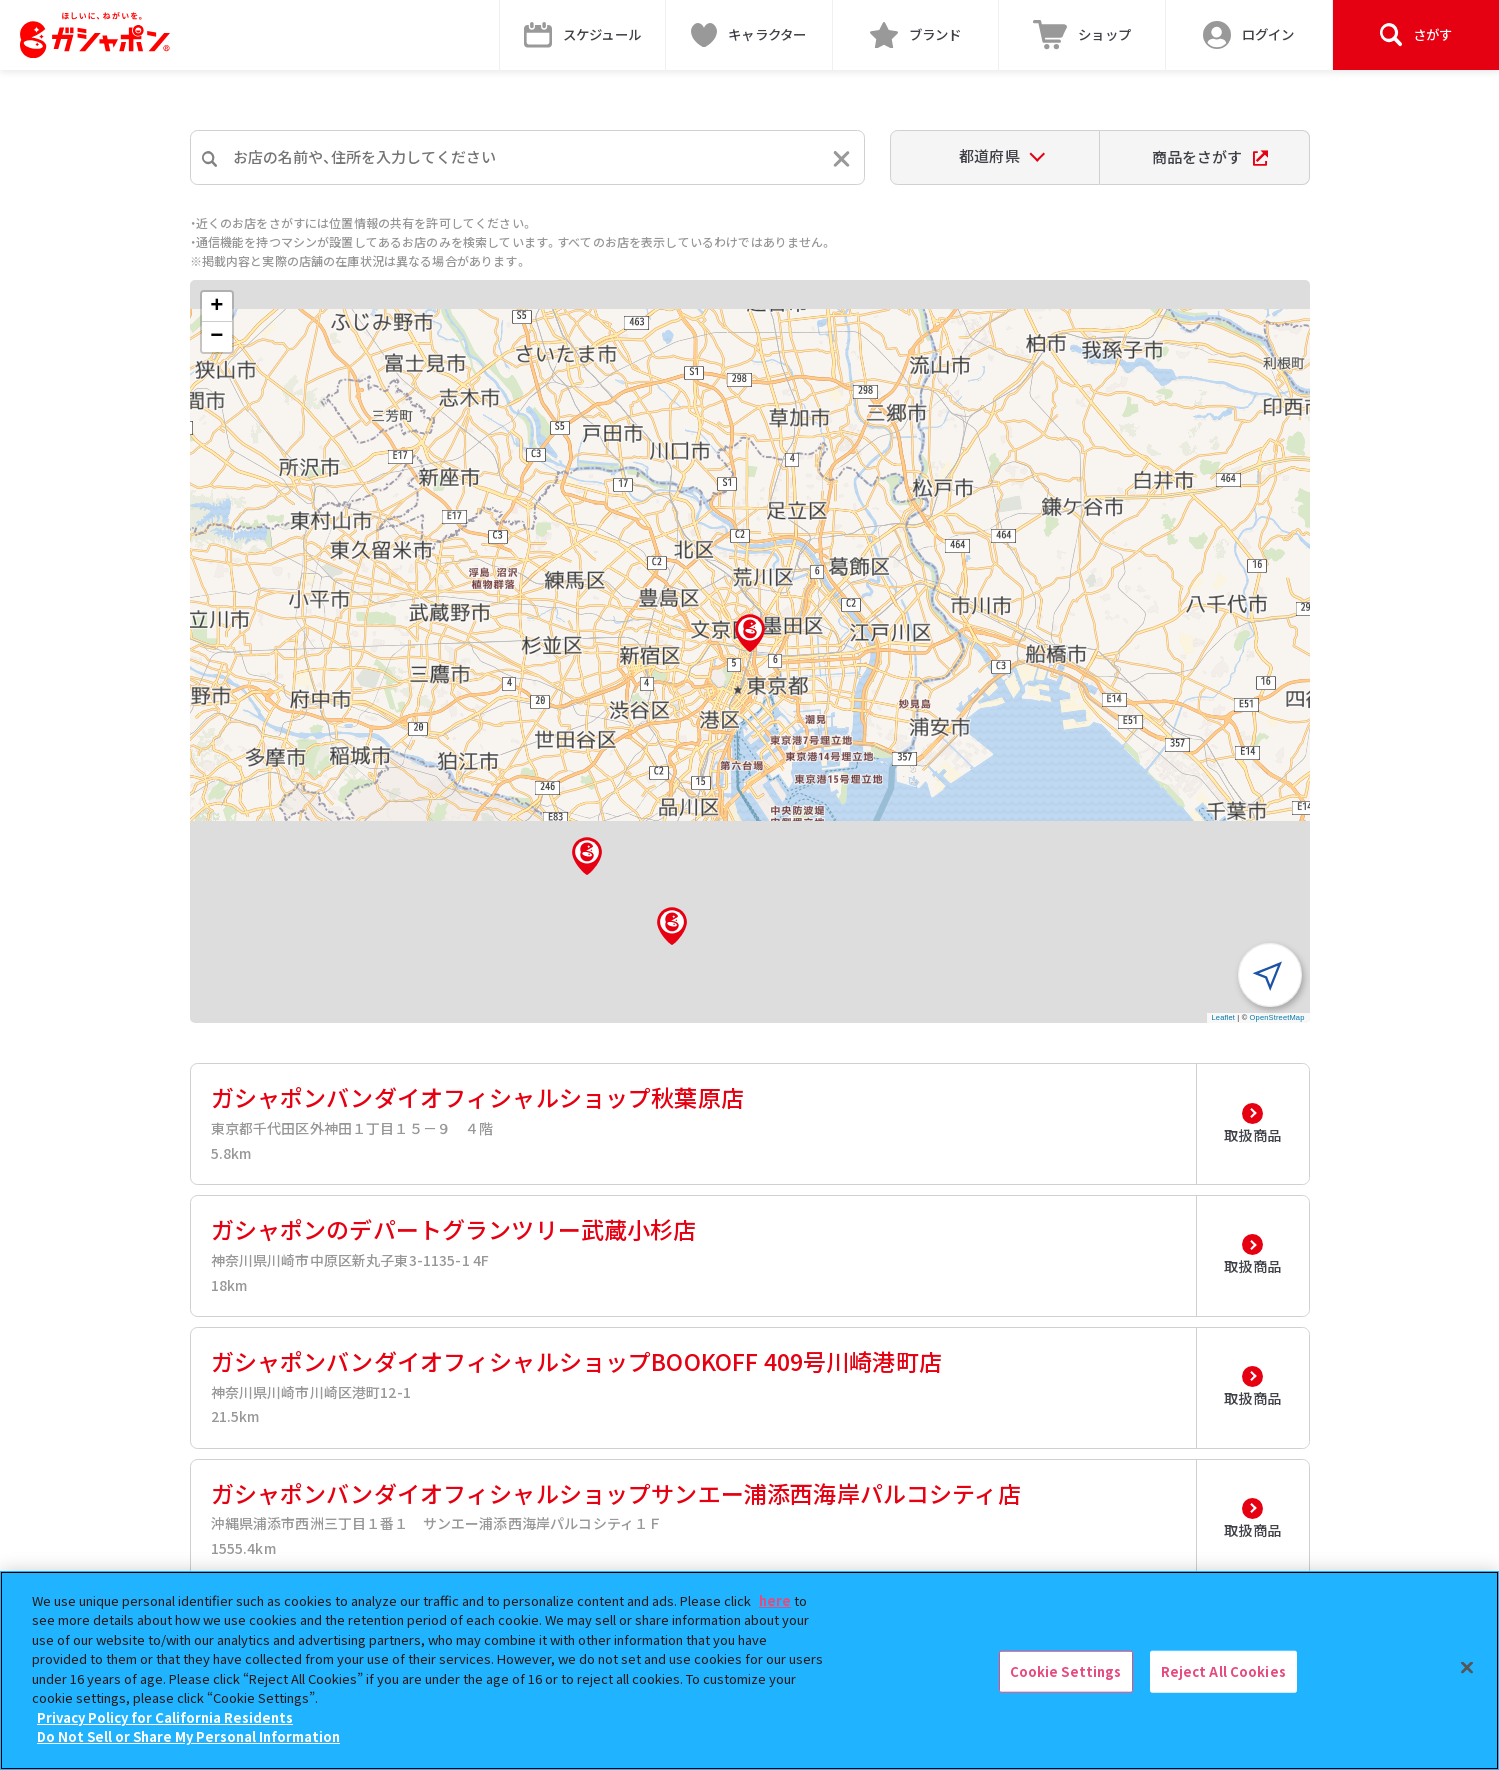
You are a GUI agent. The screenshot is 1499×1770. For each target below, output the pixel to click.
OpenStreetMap (1277, 1017)
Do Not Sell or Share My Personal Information (188, 1736)
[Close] (1467, 1668)
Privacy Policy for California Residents (165, 1717)
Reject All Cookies (1223, 1671)
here (775, 1600)
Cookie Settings (1066, 1671)
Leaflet (1224, 1017)
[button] (750, 633)
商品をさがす (1209, 156)
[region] (749, 1670)
